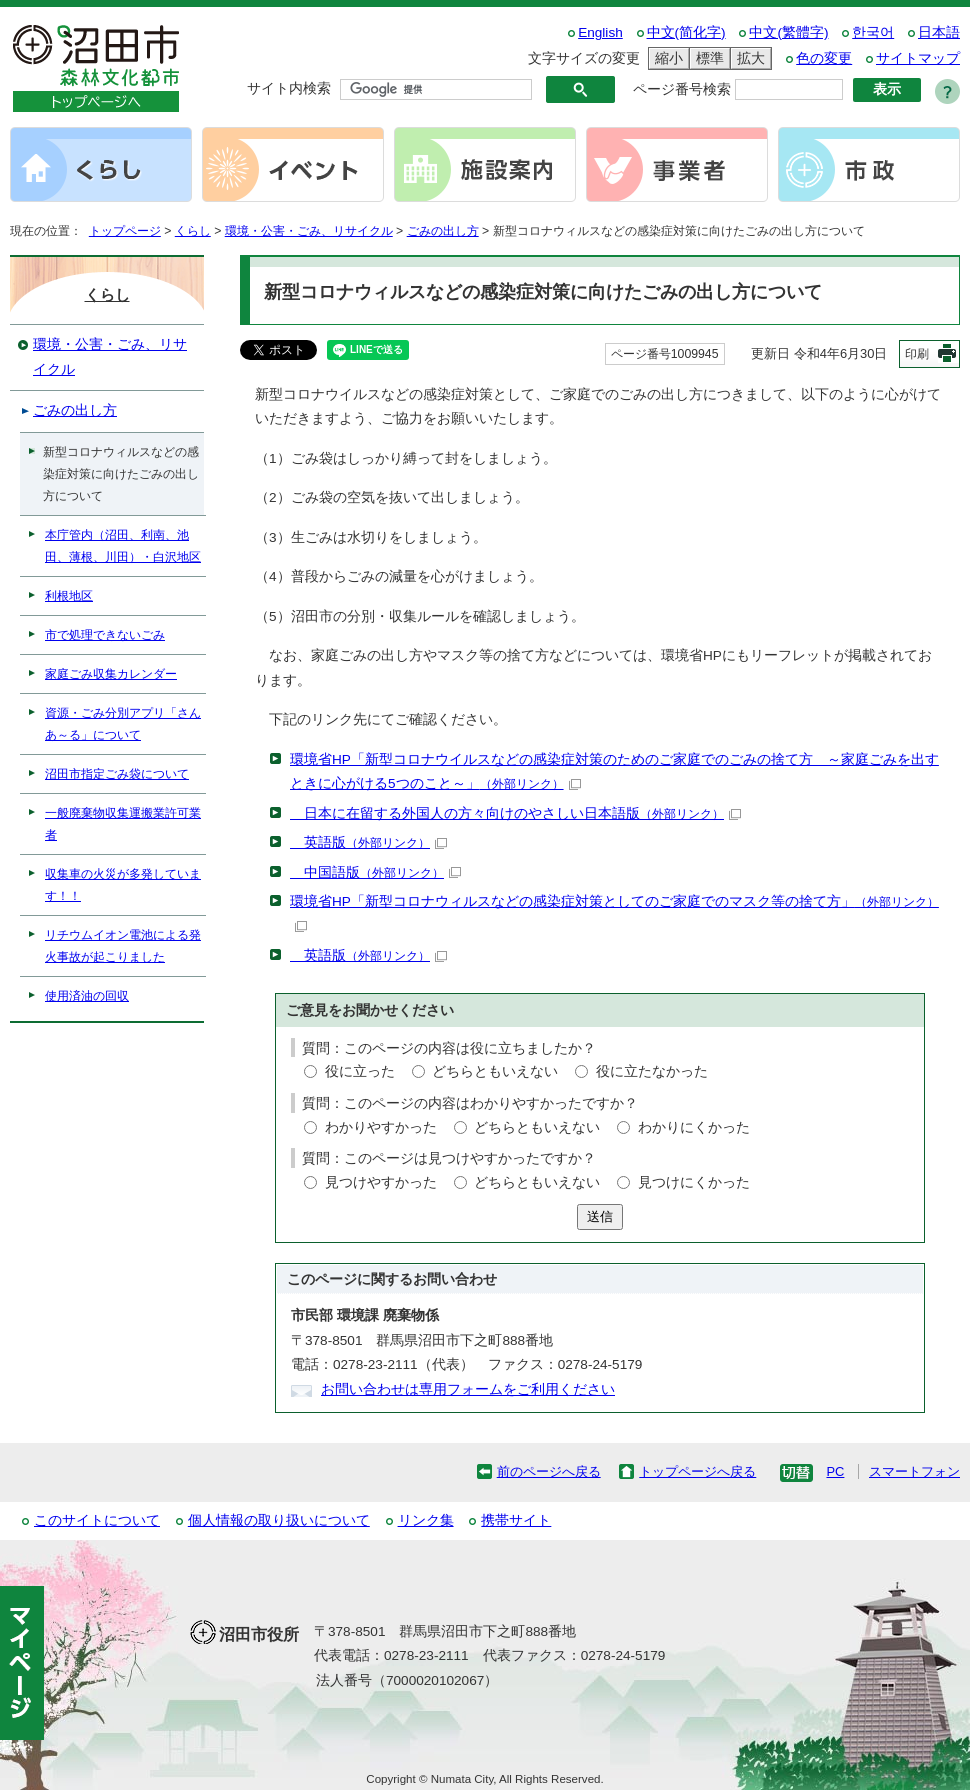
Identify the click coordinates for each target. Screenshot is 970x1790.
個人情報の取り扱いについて (279, 1520)
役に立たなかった (652, 1071)
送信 (600, 1216)
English (600, 32)
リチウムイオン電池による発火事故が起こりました (123, 946)
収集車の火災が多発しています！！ (123, 885)
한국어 (873, 32)
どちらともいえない (495, 1071)
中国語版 (375, 872)
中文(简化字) (686, 32)
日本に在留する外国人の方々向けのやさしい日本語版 (515, 813)
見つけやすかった (381, 1182)
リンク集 (426, 1520)
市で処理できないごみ (105, 635)
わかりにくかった (694, 1127)
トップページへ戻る (697, 1471)
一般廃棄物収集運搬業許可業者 (123, 824)
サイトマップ (918, 58)
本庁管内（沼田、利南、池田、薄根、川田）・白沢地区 (123, 546)
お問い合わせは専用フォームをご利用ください (468, 1389)
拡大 (748, 58)
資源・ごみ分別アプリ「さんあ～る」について (123, 724)
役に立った (360, 1071)
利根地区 (69, 596)
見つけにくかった (694, 1182)
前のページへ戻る (549, 1471)
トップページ (125, 231)
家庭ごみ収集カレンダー (111, 674)
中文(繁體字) (788, 32)
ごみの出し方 (443, 231)
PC (835, 1471)
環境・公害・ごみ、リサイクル (309, 231)
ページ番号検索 (682, 89)
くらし (193, 231)
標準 (707, 58)
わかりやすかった (381, 1127)
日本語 (939, 32)
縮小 (666, 58)
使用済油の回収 (87, 996)
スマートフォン (914, 1471)
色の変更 (824, 58)
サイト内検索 (289, 88)
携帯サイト (516, 1520)
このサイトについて (97, 1520)
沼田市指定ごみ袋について (117, 774)
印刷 (917, 354)
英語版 (368, 842)
